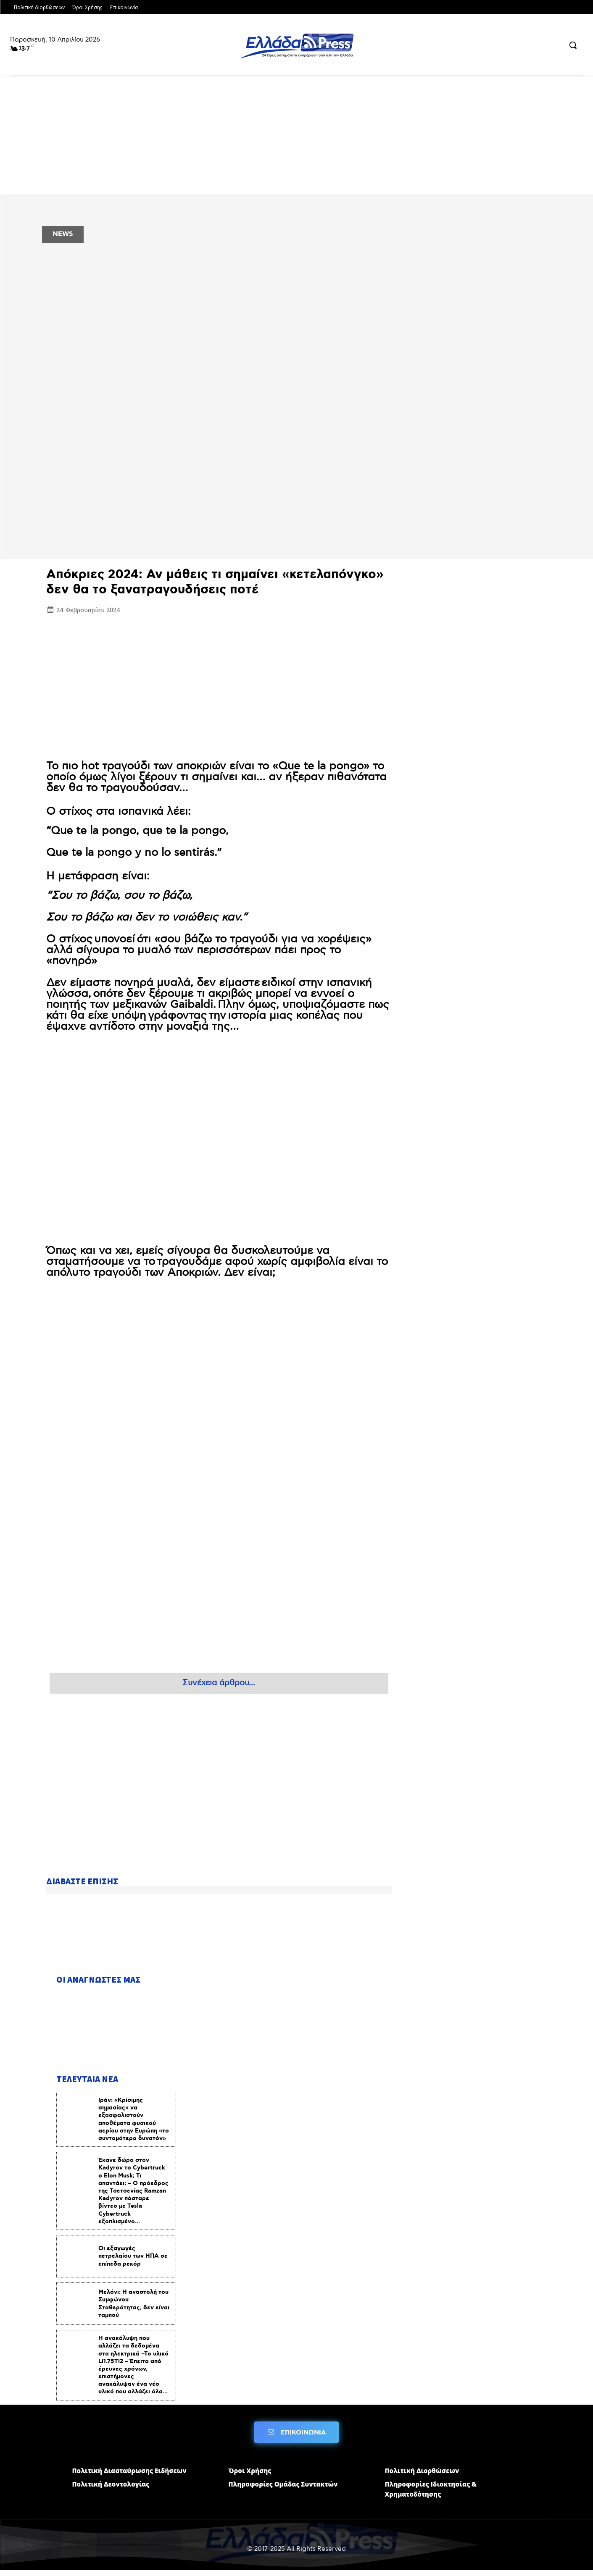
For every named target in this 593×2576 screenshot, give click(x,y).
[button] (573, 45)
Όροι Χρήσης (250, 2476)
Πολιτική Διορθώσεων (422, 2476)
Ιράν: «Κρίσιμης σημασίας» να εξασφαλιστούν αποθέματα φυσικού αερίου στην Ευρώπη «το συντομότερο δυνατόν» (133, 2124)
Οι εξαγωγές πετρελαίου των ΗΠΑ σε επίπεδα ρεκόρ (133, 2260)
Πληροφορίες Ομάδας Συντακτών (283, 2490)
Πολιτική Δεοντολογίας (111, 2490)
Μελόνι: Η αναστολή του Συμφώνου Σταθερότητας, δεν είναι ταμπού (133, 2308)
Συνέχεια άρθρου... (218, 1683)
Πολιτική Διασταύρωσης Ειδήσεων (129, 2476)
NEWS (63, 234)
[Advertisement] (219, 678)
